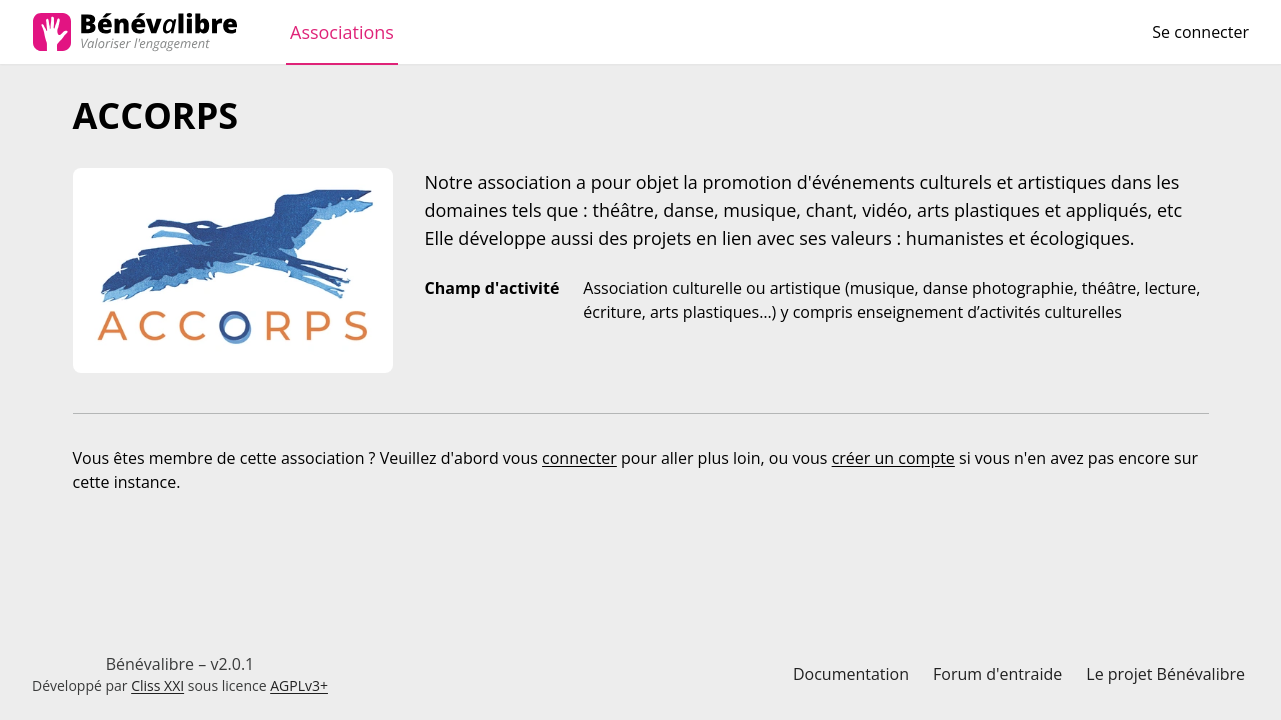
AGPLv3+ (299, 685)
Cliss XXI (157, 685)
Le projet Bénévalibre (1165, 674)
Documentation (851, 674)
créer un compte (893, 458)
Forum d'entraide (997, 674)
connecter (579, 458)
